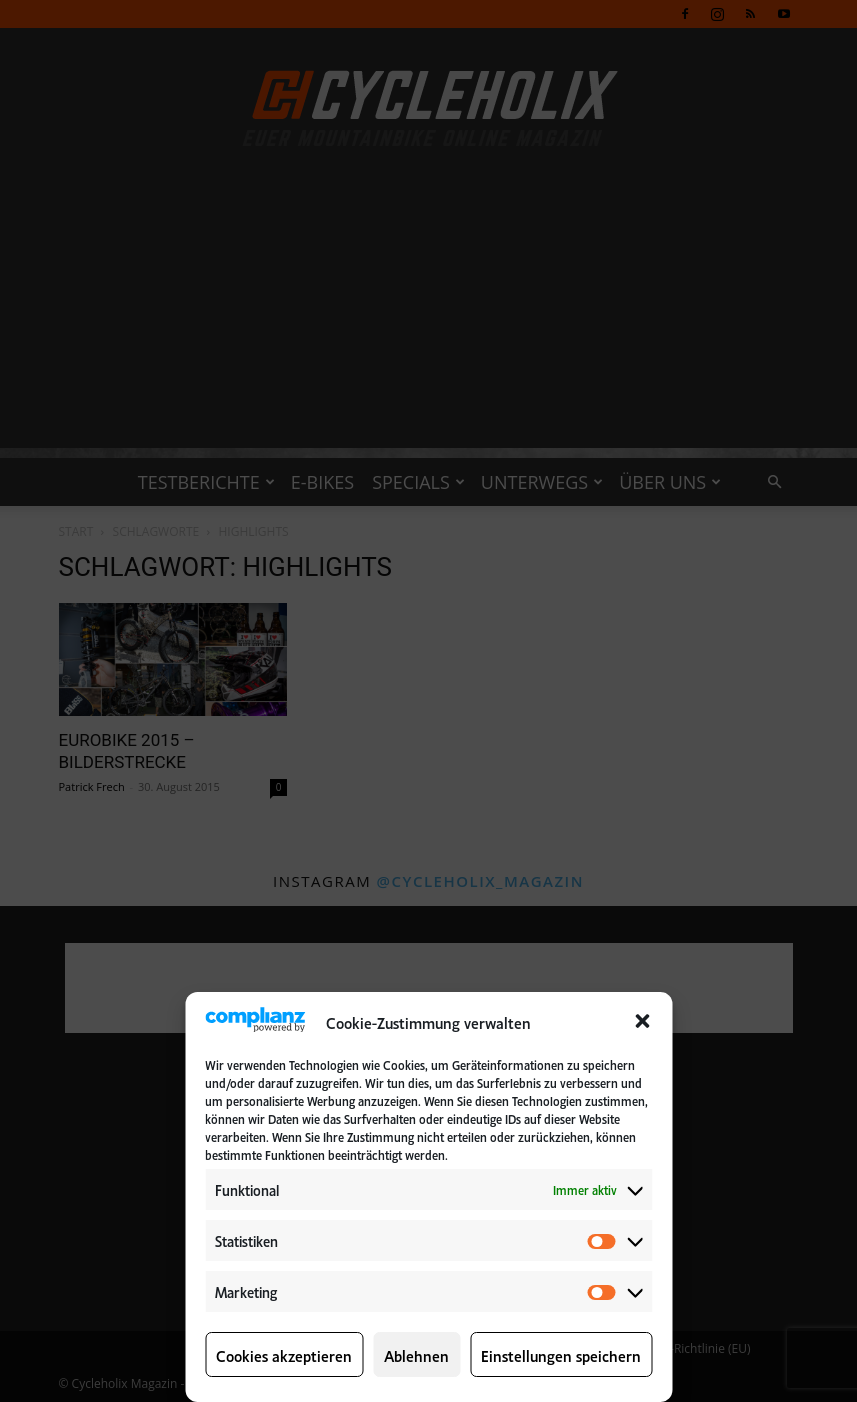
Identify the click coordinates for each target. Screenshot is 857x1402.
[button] (642, 1021)
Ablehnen (416, 1354)
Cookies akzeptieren (284, 1354)
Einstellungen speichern (561, 1354)
